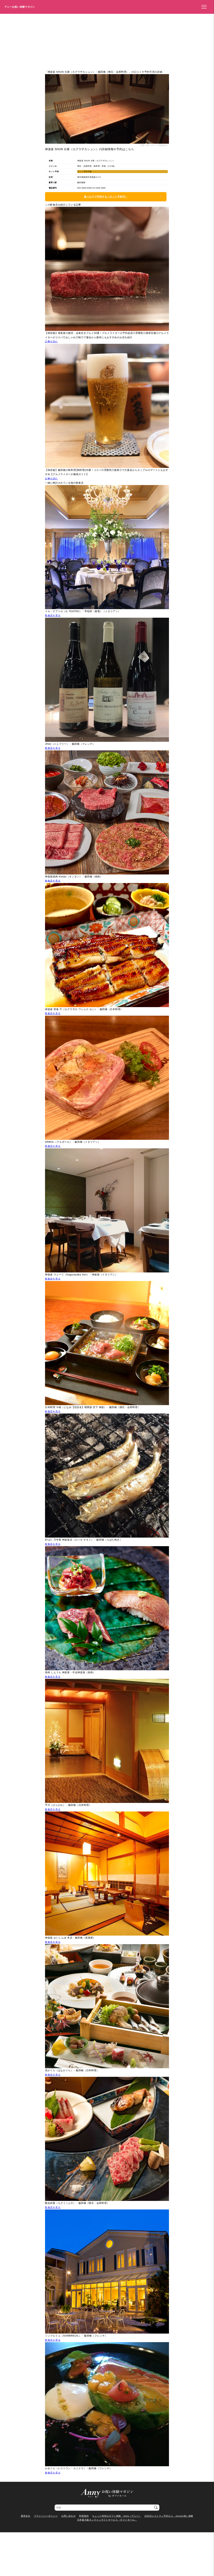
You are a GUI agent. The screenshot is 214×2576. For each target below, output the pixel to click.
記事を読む (51, 341)
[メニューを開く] (203, 7)
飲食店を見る (52, 615)
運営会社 (25, 2516)
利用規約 (84, 2516)
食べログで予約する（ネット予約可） (106, 196)
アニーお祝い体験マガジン (19, 6)
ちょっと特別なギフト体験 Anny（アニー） (116, 2516)
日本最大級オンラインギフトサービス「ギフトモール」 (107, 2519)
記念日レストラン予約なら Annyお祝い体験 (169, 2516)
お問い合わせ (68, 2516)
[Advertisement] (107, 40)
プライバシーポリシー (46, 2516)
